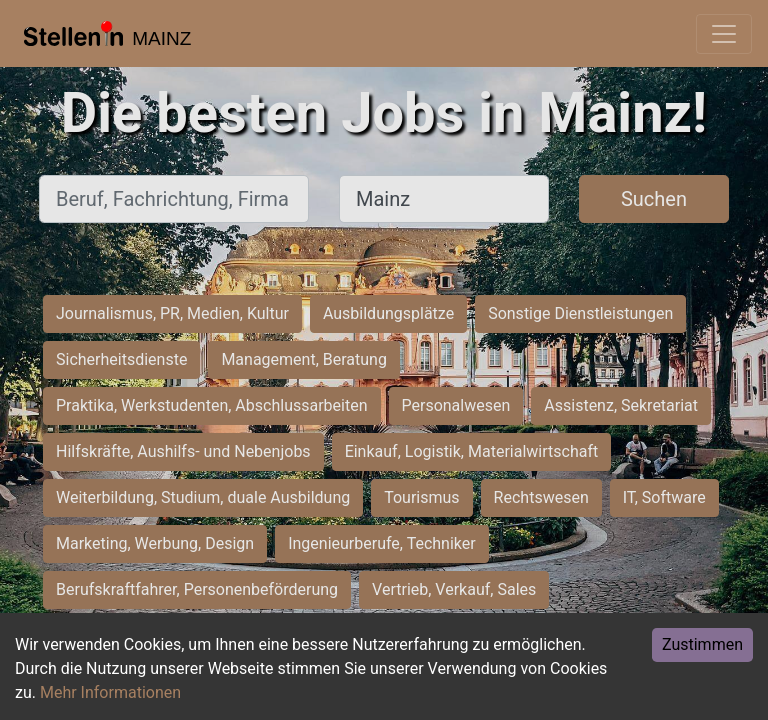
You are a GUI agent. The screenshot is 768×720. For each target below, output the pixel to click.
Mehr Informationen (110, 692)
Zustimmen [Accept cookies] (702, 644)
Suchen (654, 199)
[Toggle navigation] (724, 34)
